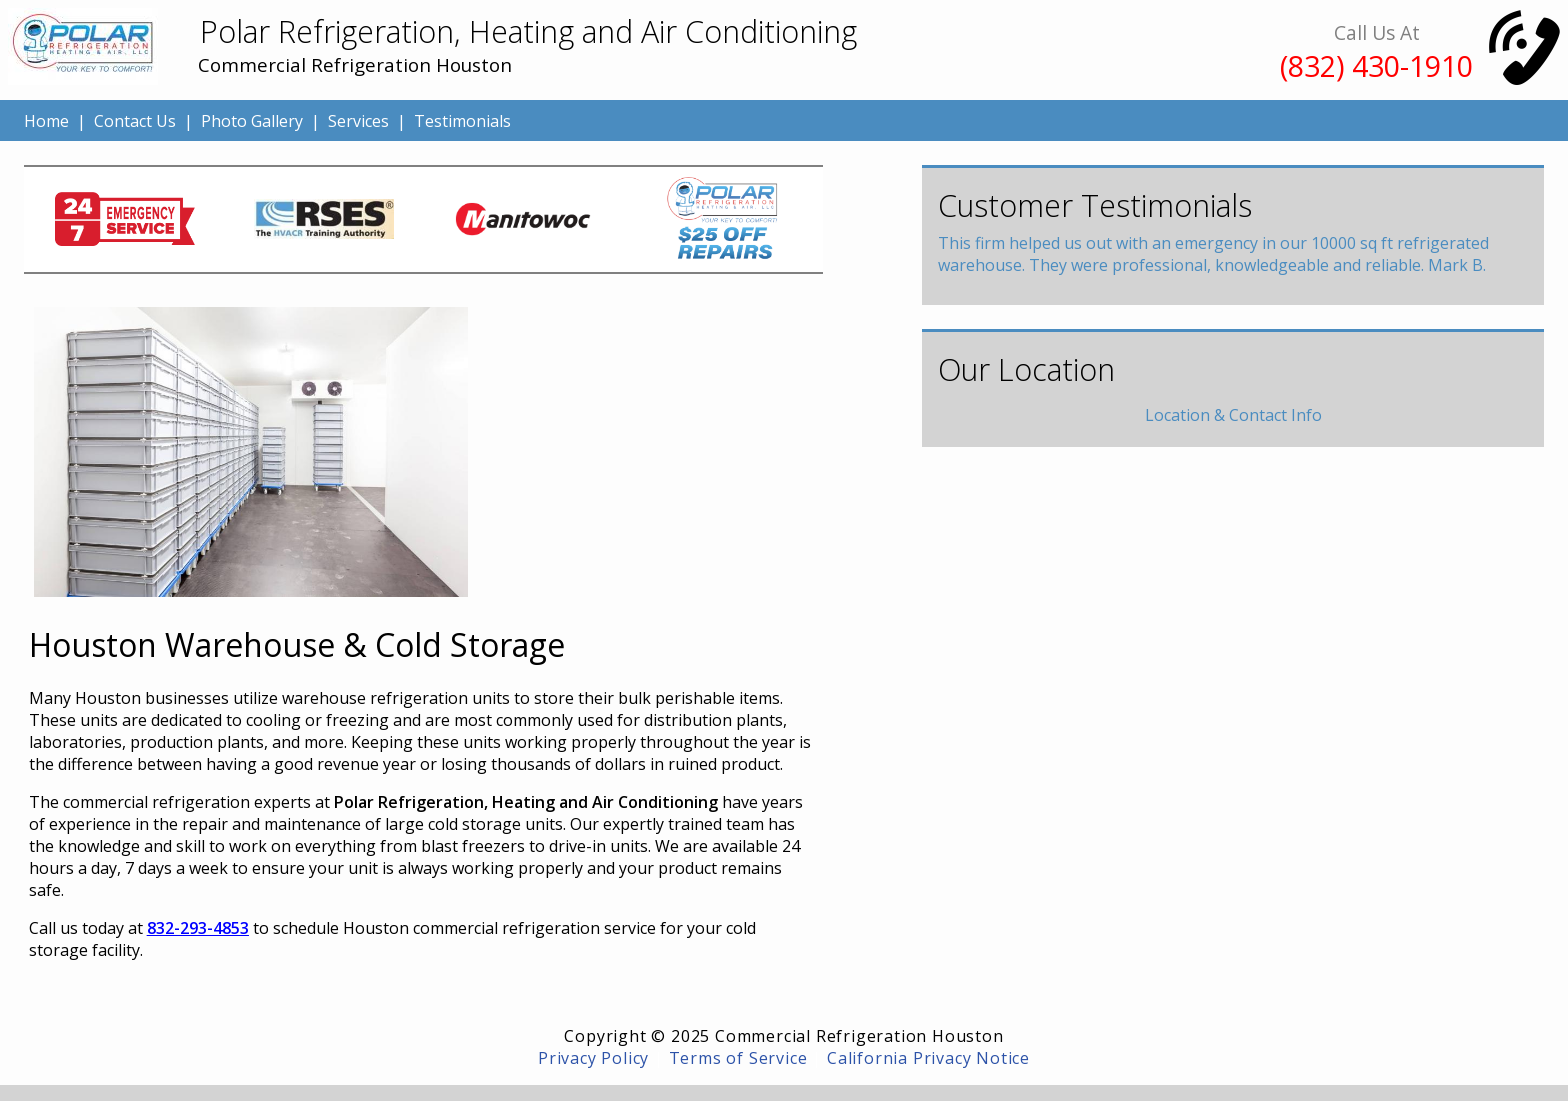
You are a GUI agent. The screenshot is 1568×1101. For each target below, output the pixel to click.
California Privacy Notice (928, 1058)
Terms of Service (738, 1058)
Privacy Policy (593, 1058)
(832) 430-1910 (1376, 65)
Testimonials (462, 121)
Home (46, 121)
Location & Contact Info (1233, 415)
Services (358, 121)
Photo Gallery (252, 121)
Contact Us (135, 121)
